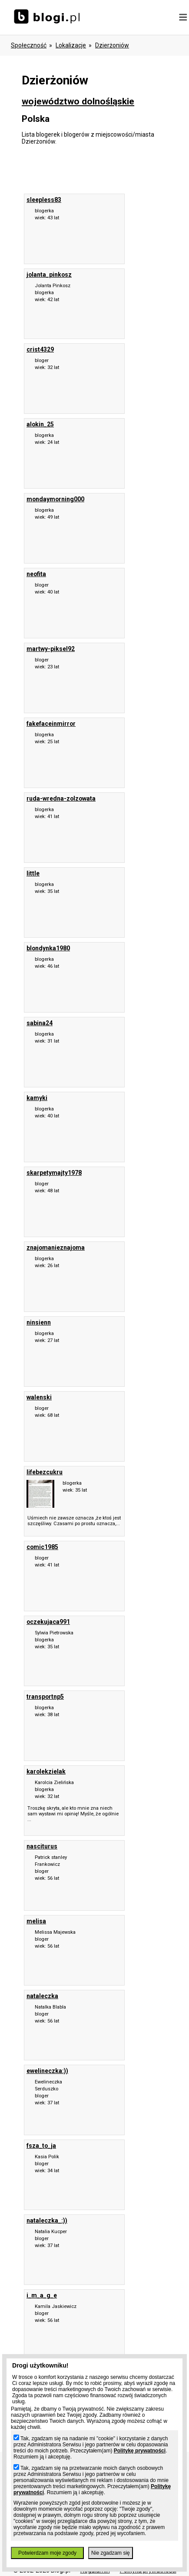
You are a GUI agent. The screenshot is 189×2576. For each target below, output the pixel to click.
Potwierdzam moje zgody (47, 2553)
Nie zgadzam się (110, 2553)
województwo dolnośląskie (78, 101)
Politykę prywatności (140, 2451)
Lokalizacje (71, 45)
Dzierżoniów (112, 45)
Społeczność (28, 45)
